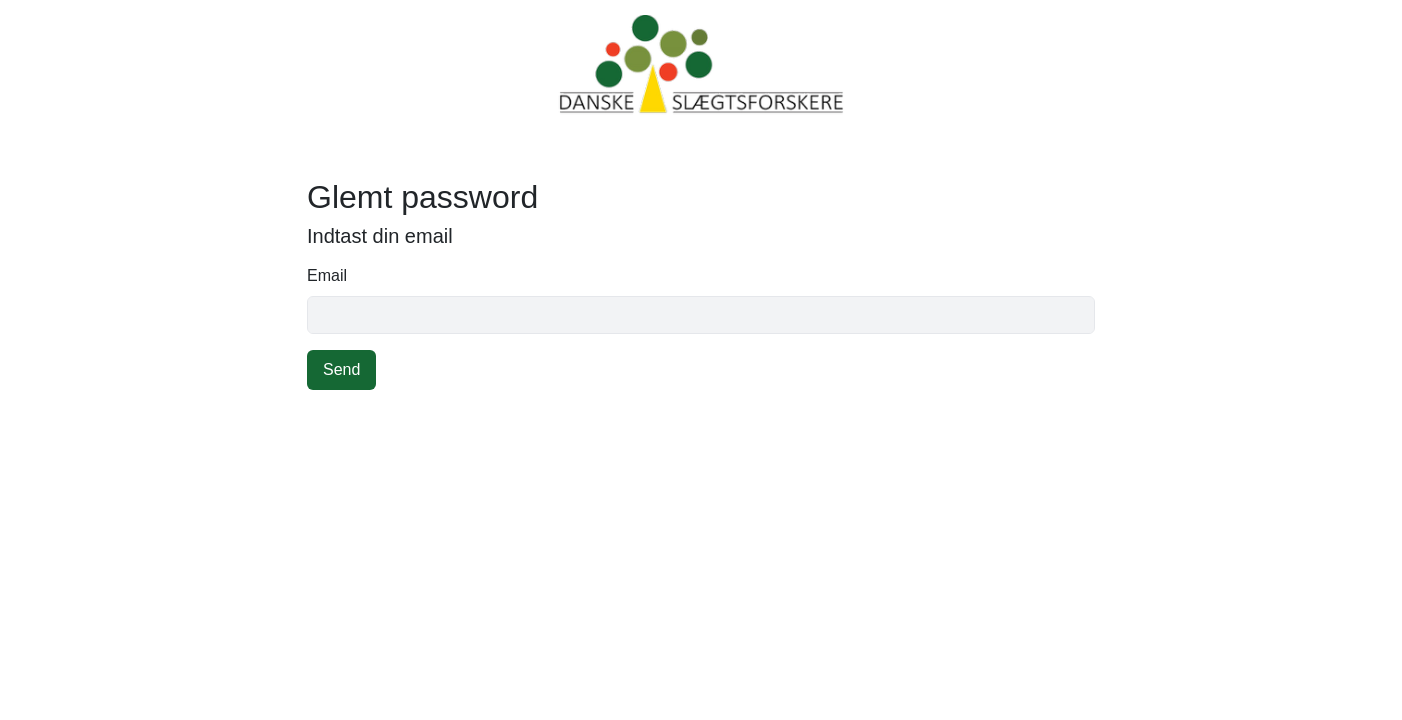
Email (327, 275)
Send (341, 369)
